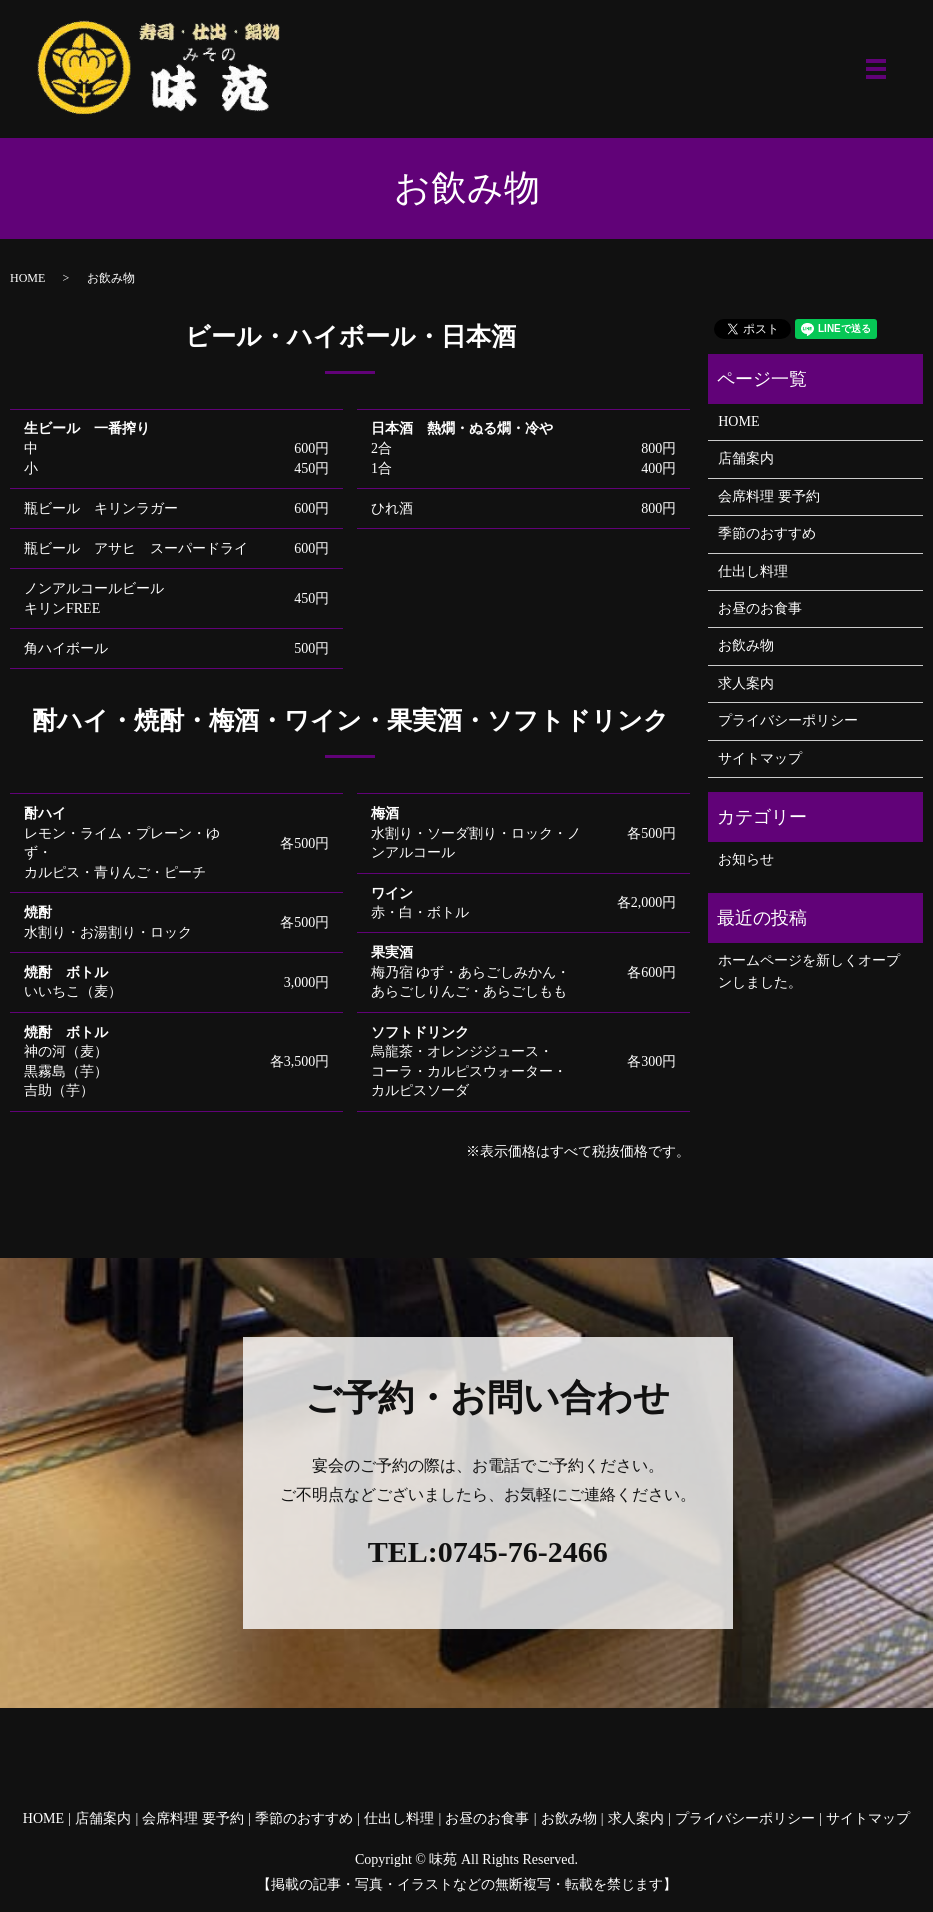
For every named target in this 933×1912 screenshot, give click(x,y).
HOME (27, 278)
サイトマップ (760, 758)
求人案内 (746, 683)
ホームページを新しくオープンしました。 (809, 971)
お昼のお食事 (760, 608)
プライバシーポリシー (788, 720)
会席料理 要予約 (769, 496)
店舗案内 (746, 458)
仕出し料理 (753, 571)
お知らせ (746, 859)
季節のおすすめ (767, 533)
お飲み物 (746, 645)
